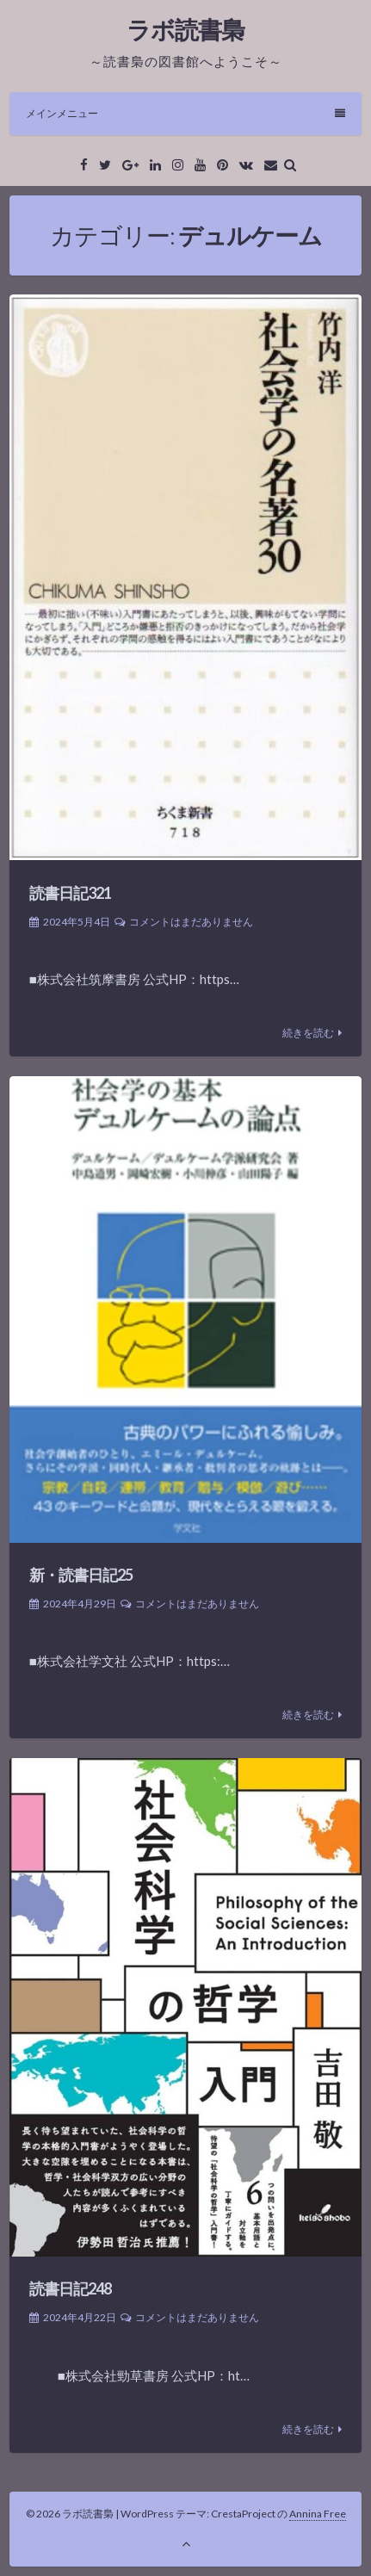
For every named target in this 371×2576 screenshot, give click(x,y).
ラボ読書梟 (185, 29)
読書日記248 (70, 2288)
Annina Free (317, 2513)
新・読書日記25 (81, 1574)
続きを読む (308, 1032)
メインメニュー (185, 113)
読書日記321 (70, 892)
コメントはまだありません (191, 921)
